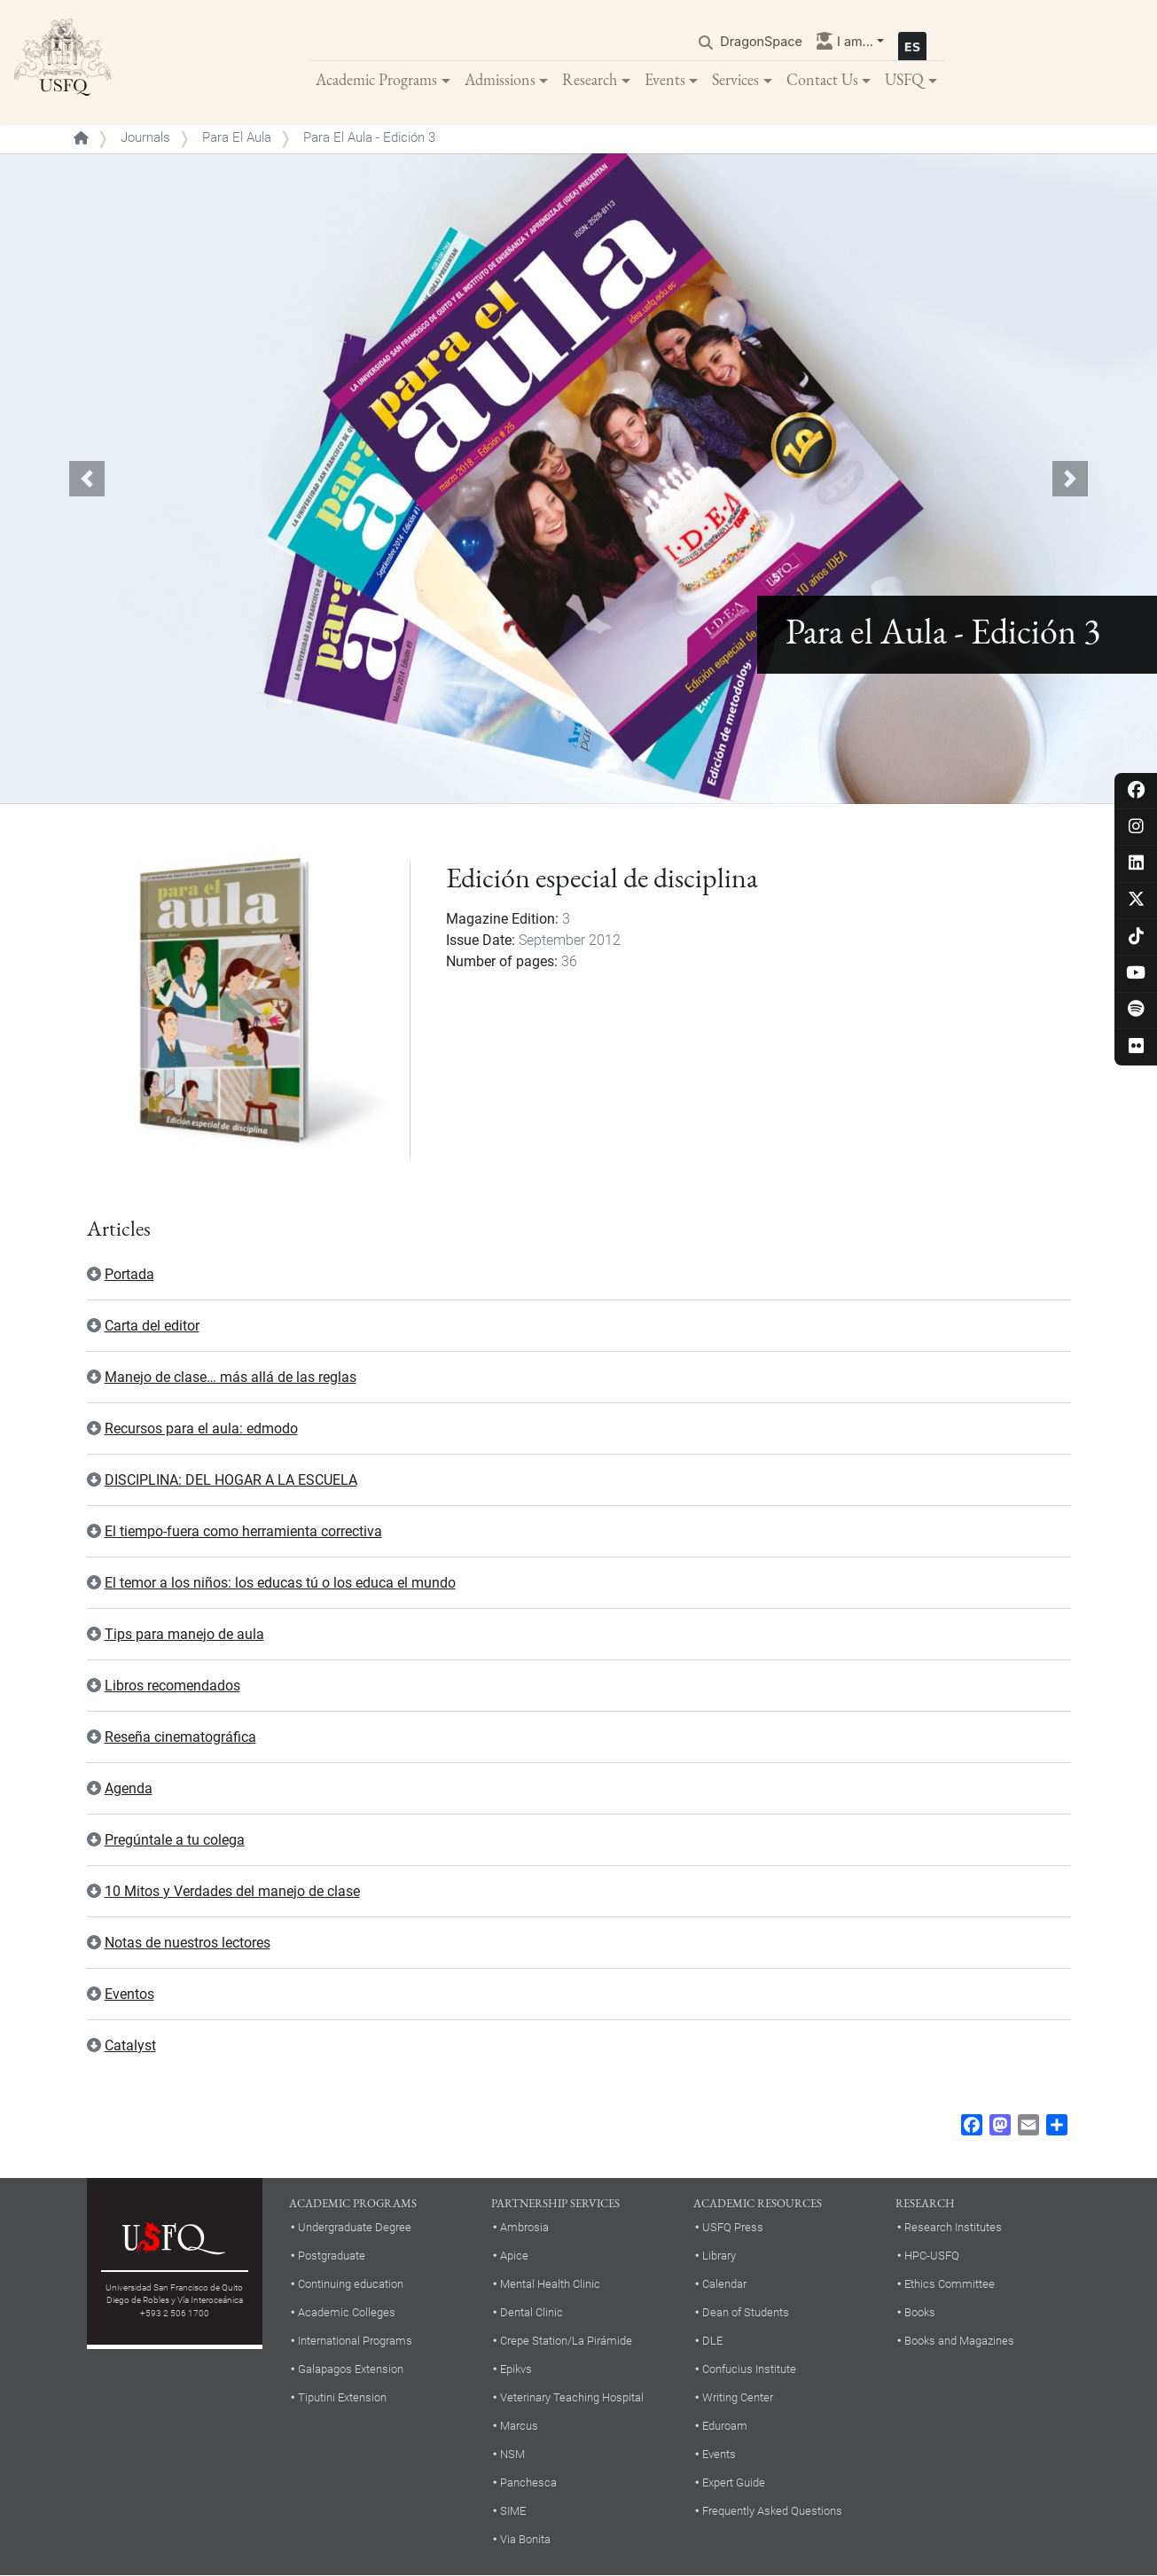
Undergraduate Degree (354, 2228)
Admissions (500, 79)
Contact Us (822, 79)
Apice (514, 2256)
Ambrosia (524, 2228)
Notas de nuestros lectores (187, 1943)
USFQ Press (732, 2228)
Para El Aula (236, 138)
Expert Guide (733, 2483)
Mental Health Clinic (550, 2284)
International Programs (355, 2341)
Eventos (129, 1995)
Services (735, 79)
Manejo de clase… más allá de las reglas (230, 1378)
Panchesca (528, 2483)
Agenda (128, 1789)
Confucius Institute (749, 2370)
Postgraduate (331, 2256)
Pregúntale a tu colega (175, 1840)
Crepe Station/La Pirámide (566, 2341)
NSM (512, 2455)
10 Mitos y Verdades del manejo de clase (232, 1892)
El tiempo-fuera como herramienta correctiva (243, 1532)
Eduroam (724, 2426)
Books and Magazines (959, 2341)
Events (665, 79)
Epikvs (516, 2370)
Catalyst (130, 2046)
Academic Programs (376, 79)
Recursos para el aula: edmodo (201, 1429)
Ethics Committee (949, 2284)
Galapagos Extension (350, 2370)
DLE (712, 2341)
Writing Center (737, 2398)
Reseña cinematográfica (180, 1737)
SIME (513, 2511)
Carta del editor (152, 1326)
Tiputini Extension (342, 2398)
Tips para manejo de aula (184, 1635)
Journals (145, 138)
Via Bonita (525, 2540)
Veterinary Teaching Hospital (572, 2398)
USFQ (904, 79)
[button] (87, 479)
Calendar (724, 2284)
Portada (129, 1275)
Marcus (519, 2426)
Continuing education (350, 2284)
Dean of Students (745, 2313)
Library (719, 2256)
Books (919, 2313)
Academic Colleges (346, 2313)
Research (589, 79)
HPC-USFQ (931, 2256)
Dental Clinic (531, 2313)
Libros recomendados (172, 1686)
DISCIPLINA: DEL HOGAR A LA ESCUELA (231, 1480)
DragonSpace (761, 41)
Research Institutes (953, 2228)
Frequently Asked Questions (772, 2511)
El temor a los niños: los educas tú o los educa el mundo (280, 1583)
